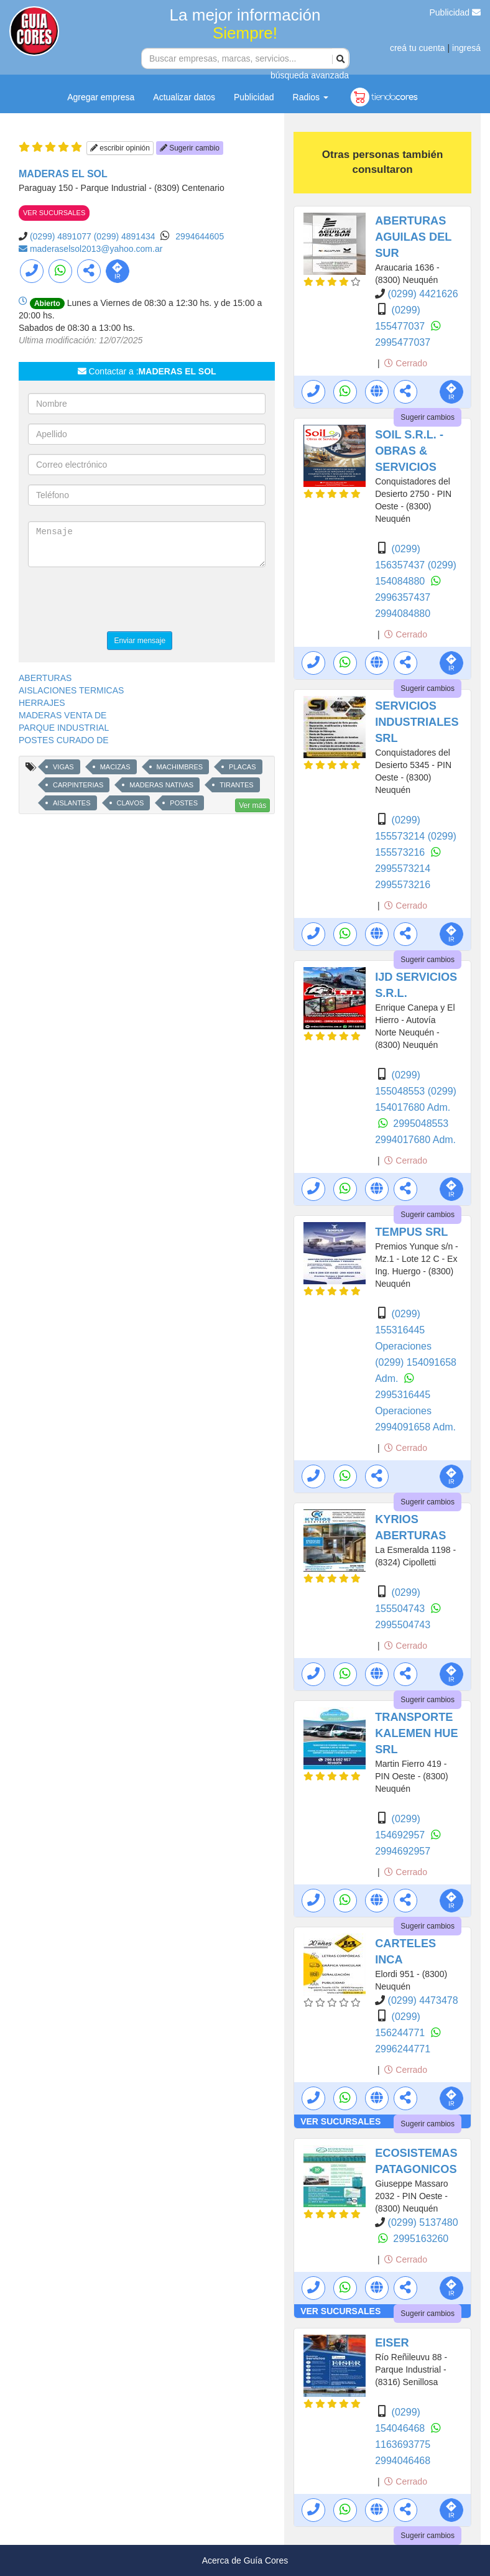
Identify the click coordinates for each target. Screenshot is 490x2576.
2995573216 (402, 884)
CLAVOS (130, 803)
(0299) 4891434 (124, 236)
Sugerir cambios (427, 417)
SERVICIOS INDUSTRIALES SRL (416, 722)
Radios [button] (310, 97)
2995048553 (420, 1123)
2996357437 (402, 597)
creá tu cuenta (417, 48)
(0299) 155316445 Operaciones (403, 1330)
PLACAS (242, 767)
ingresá (466, 48)
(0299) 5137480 (423, 2222)
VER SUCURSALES (54, 212)
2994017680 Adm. (415, 1139)
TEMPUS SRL (411, 1232)
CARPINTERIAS (78, 785)
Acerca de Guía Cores (245, 2560)
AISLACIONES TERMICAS (71, 690)
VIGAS (63, 767)
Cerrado (405, 363)
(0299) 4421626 (423, 294)
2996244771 (402, 2049)
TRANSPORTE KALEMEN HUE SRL (416, 1733)
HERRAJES (42, 703)
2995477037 (402, 342)
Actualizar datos (184, 97)
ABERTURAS (45, 678)
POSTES (184, 803)
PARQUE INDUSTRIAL (64, 728)
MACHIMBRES (180, 767)
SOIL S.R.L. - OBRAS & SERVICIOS (409, 451)
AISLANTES (72, 803)
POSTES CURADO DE (64, 740)
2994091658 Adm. (415, 1427)
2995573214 (402, 868)
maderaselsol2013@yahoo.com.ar (96, 249)
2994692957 (402, 1851)
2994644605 (199, 236)
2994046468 (402, 2460)
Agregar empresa (100, 97)
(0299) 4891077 (60, 236)
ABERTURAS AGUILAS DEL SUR (413, 237)
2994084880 (402, 613)
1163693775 (402, 2444)
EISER (392, 2343)
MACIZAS (115, 767)
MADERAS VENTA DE (62, 715)
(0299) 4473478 (423, 2000)
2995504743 (402, 1624)
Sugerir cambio (190, 148)
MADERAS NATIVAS (161, 785)
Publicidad (455, 12)
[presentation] (122, 601)
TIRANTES (236, 785)
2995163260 (420, 2238)
